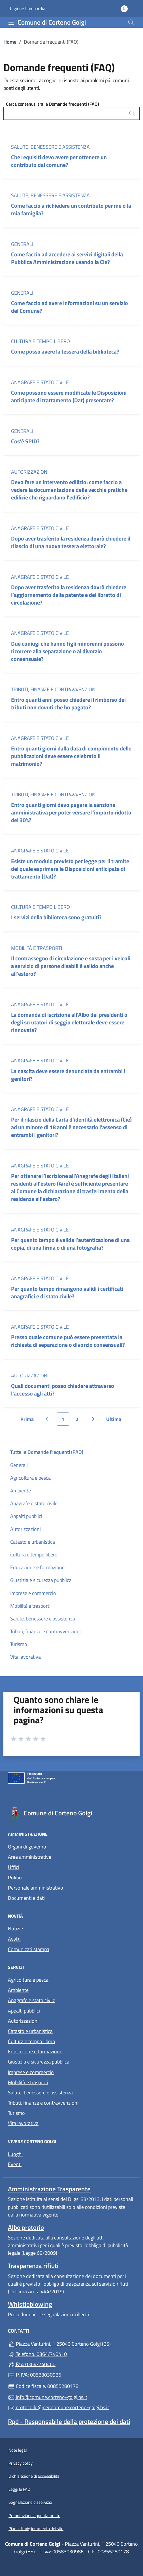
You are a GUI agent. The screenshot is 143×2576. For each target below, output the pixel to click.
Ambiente (20, 1490)
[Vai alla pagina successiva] (92, 1419)
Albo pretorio (26, 2227)
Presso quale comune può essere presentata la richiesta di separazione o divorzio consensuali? (68, 1341)
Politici (15, 1877)
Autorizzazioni (29, 472)
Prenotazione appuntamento (34, 2515)
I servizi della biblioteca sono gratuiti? (56, 917)
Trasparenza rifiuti (33, 2266)
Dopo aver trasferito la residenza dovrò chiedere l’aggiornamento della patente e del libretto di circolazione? (68, 595)
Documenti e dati (26, 1898)
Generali (22, 244)
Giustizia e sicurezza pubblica (41, 1580)
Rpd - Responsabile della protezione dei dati (69, 2421)
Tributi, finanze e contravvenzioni (54, 689)
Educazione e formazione (37, 1567)
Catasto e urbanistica (32, 1542)
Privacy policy (20, 2463)
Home (9, 42)
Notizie (15, 1928)
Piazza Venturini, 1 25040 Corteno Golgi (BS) (71, 2343)
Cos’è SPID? (26, 441)
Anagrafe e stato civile (40, 382)
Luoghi (15, 2154)
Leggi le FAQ (19, 2489)
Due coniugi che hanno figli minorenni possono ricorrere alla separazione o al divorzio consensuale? (67, 651)
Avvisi (14, 1939)
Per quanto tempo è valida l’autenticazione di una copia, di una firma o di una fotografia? (70, 1243)
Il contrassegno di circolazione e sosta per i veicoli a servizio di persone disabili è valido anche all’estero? (70, 966)
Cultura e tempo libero (40, 341)
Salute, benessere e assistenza (50, 147)
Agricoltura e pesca (30, 1478)
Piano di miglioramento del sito (35, 2528)
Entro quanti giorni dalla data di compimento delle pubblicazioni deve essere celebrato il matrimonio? (71, 756)
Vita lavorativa (25, 1657)
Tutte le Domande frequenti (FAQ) (46, 1452)
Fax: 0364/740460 (32, 2364)
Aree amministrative (29, 1857)
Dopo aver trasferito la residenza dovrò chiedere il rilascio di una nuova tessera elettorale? (70, 542)
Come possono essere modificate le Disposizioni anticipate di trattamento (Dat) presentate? (69, 396)
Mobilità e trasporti (36, 948)
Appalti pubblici (26, 1516)
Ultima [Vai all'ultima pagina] (115, 1420)
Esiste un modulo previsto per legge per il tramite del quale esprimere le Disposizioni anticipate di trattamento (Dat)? (70, 869)
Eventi (15, 2164)
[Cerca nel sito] (131, 22)
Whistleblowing (30, 2304)
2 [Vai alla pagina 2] (80, 1420)
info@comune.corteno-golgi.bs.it (47, 2397)
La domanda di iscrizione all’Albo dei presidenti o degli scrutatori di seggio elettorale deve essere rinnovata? (69, 1022)
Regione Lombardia (26, 8)
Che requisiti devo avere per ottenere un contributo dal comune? (59, 161)
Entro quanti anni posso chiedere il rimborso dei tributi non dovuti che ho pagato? (68, 703)
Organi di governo (27, 1846)
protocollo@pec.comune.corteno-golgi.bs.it (58, 2407)
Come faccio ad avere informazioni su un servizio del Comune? (69, 307)
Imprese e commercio (33, 1593)
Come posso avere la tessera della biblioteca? (65, 351)
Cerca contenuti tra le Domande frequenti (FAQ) (52, 104)
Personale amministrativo (35, 1888)
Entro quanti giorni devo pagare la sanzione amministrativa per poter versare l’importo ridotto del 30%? (71, 812)
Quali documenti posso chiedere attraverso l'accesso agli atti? (62, 1389)
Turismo (18, 1644)
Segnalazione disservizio (30, 2502)
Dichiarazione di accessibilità (33, 2476)
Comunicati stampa (28, 1949)
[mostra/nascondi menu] (11, 22)
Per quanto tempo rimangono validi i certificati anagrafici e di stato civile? (67, 1292)
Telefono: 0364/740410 (37, 2354)
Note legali (17, 2450)
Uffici (13, 1867)
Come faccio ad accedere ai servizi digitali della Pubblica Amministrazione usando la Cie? (67, 258)
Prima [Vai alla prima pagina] (29, 1420)
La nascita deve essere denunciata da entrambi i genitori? (68, 1075)
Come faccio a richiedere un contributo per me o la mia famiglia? (71, 209)
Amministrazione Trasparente (49, 2189)
